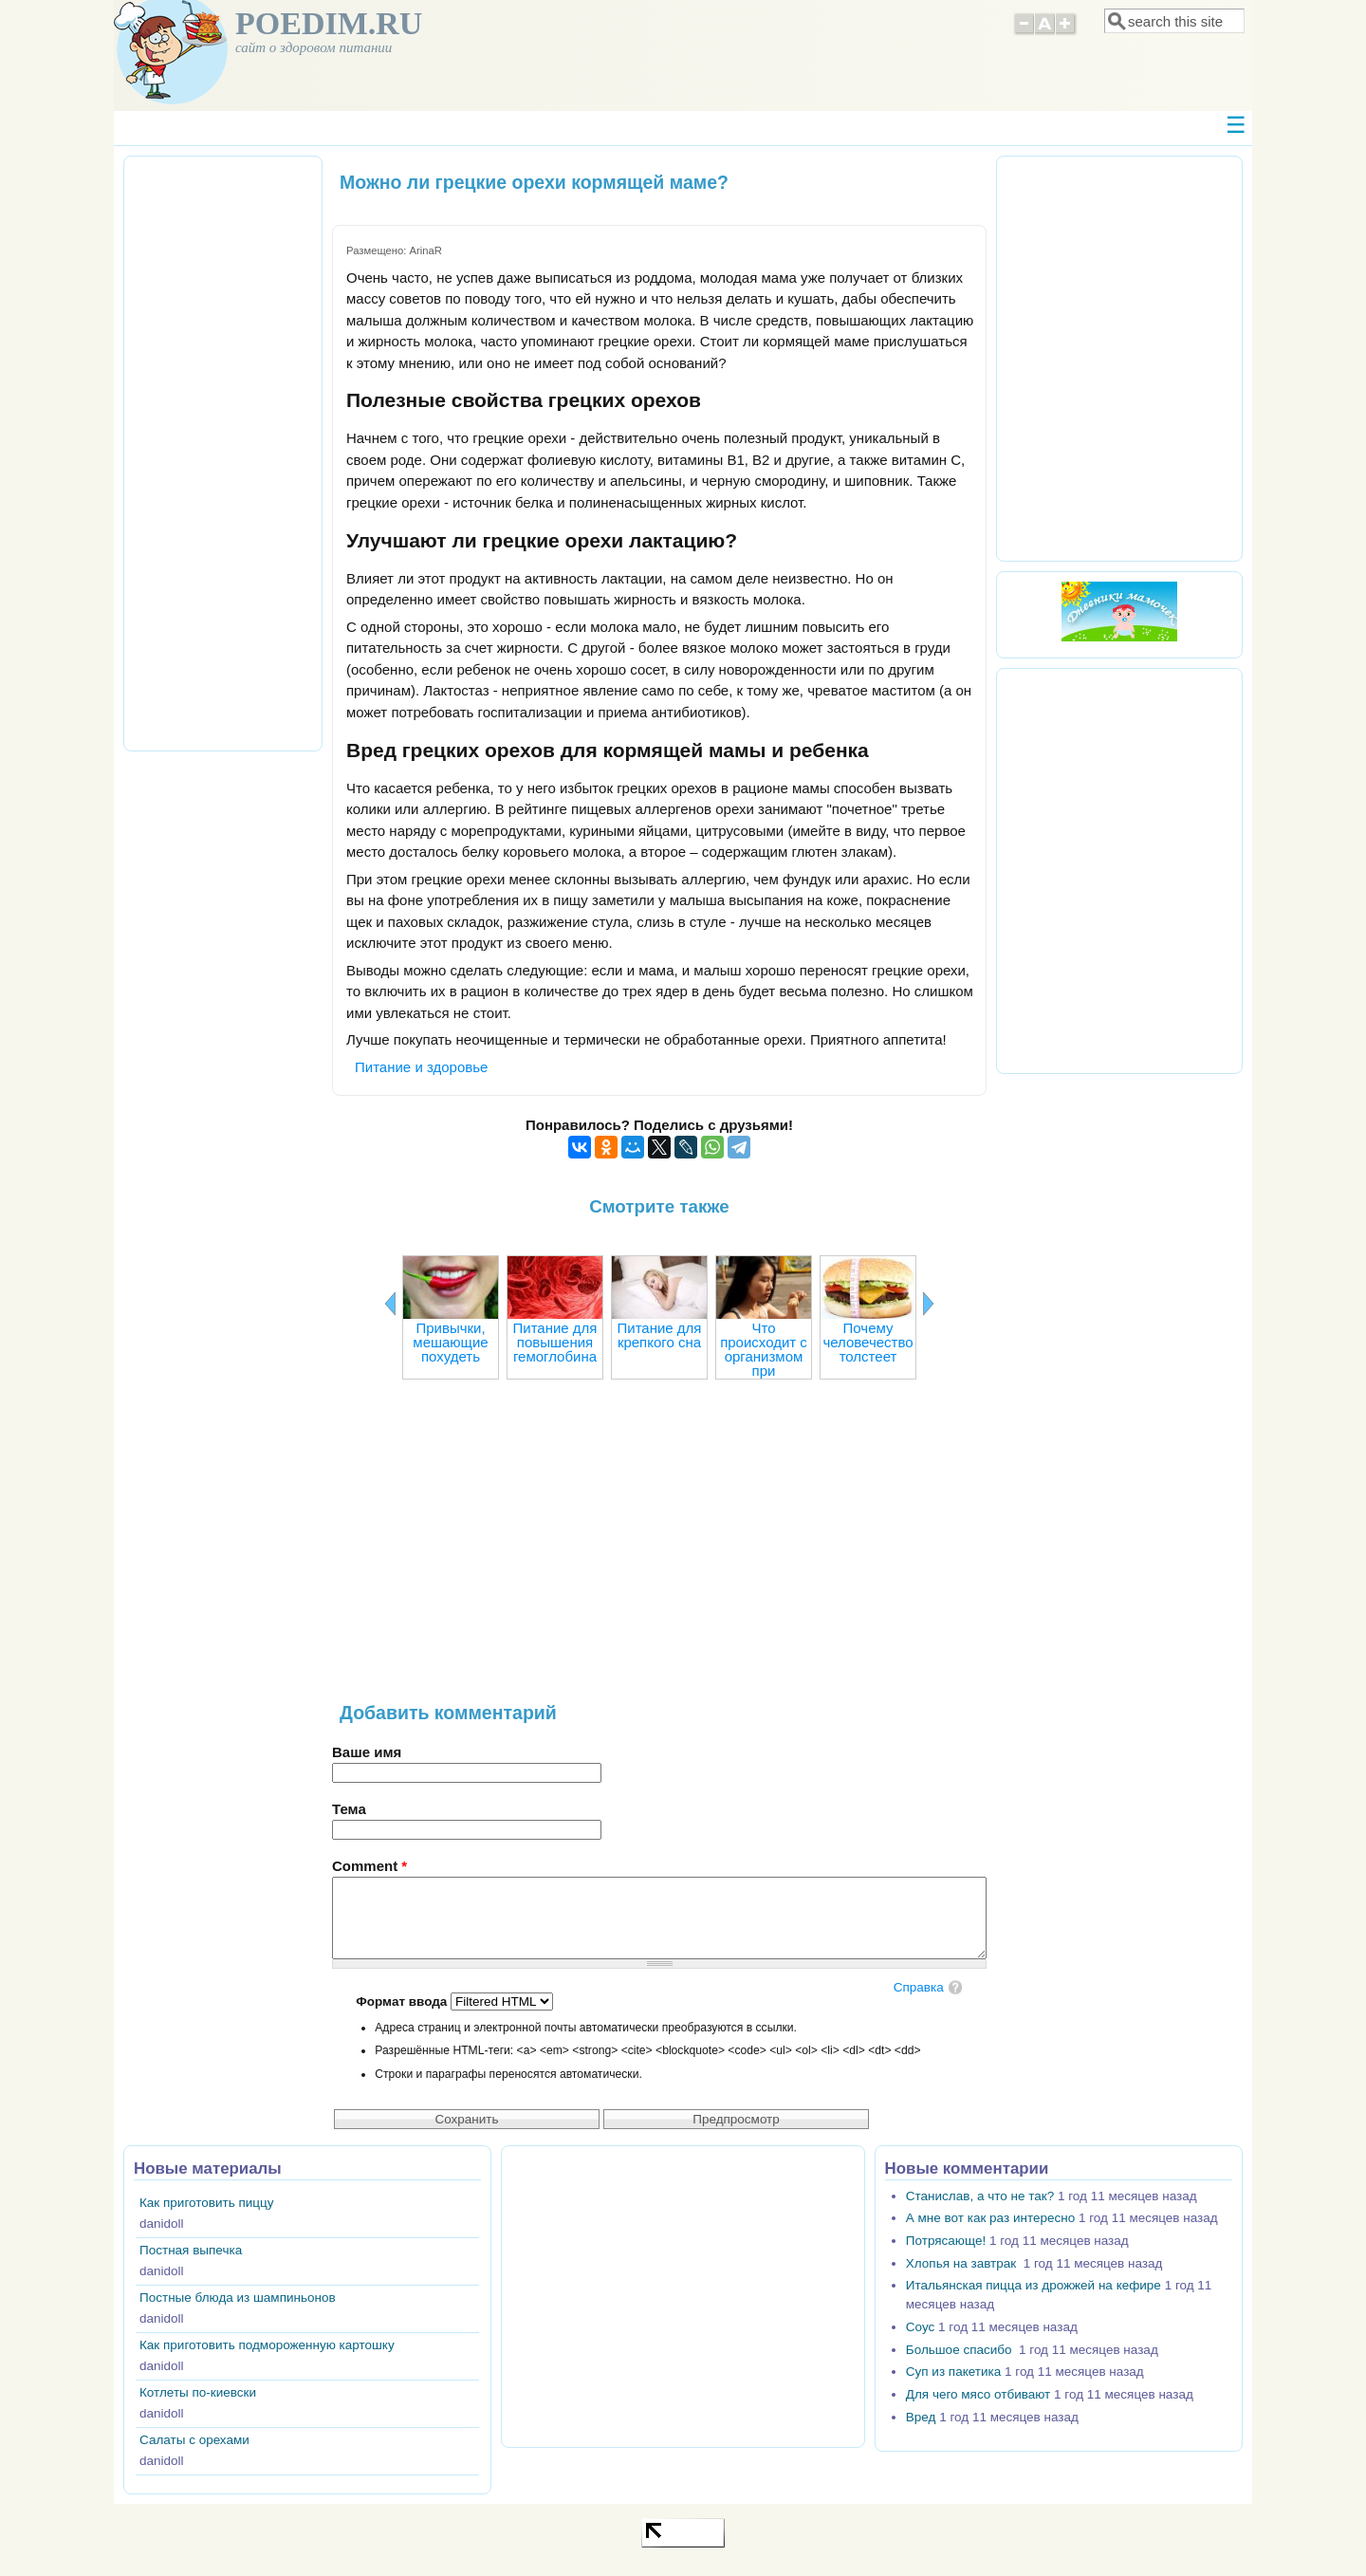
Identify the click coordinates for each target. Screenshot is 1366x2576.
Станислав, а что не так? (980, 2196)
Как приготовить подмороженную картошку (267, 2345)
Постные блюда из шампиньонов (237, 2297)
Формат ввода (403, 2001)
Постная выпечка (190, 2250)
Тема (349, 1809)
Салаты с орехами (194, 2440)
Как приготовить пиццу (206, 2203)
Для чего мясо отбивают (978, 2394)
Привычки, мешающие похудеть (450, 1342)
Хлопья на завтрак (963, 2263)
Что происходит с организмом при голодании (763, 1356)
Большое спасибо (960, 2350)
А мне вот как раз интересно (990, 2218)
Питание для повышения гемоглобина (554, 1342)
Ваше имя (366, 1752)
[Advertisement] (659, 1550)
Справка (919, 1987)
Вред (921, 2417)
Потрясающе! (946, 2240)
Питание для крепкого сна (659, 1335)
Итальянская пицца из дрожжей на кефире (1033, 2285)
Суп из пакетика (953, 2371)
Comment (369, 1866)
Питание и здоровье (421, 1067)
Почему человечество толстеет (867, 1342)
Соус (920, 2327)
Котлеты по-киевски (197, 2392)
